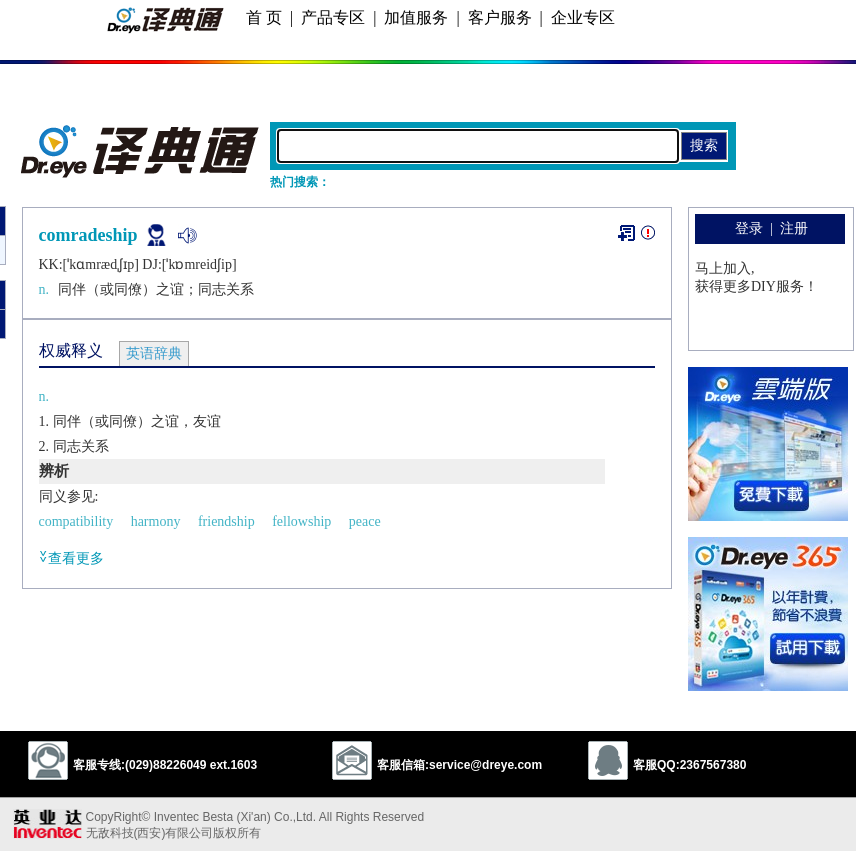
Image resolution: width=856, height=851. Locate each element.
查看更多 (71, 557)
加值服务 (416, 17)
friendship (226, 521)
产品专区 (333, 17)
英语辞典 (154, 353)
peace (365, 521)
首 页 (264, 17)
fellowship (301, 521)
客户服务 (500, 17)
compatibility (76, 521)
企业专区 (583, 17)
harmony (156, 521)
